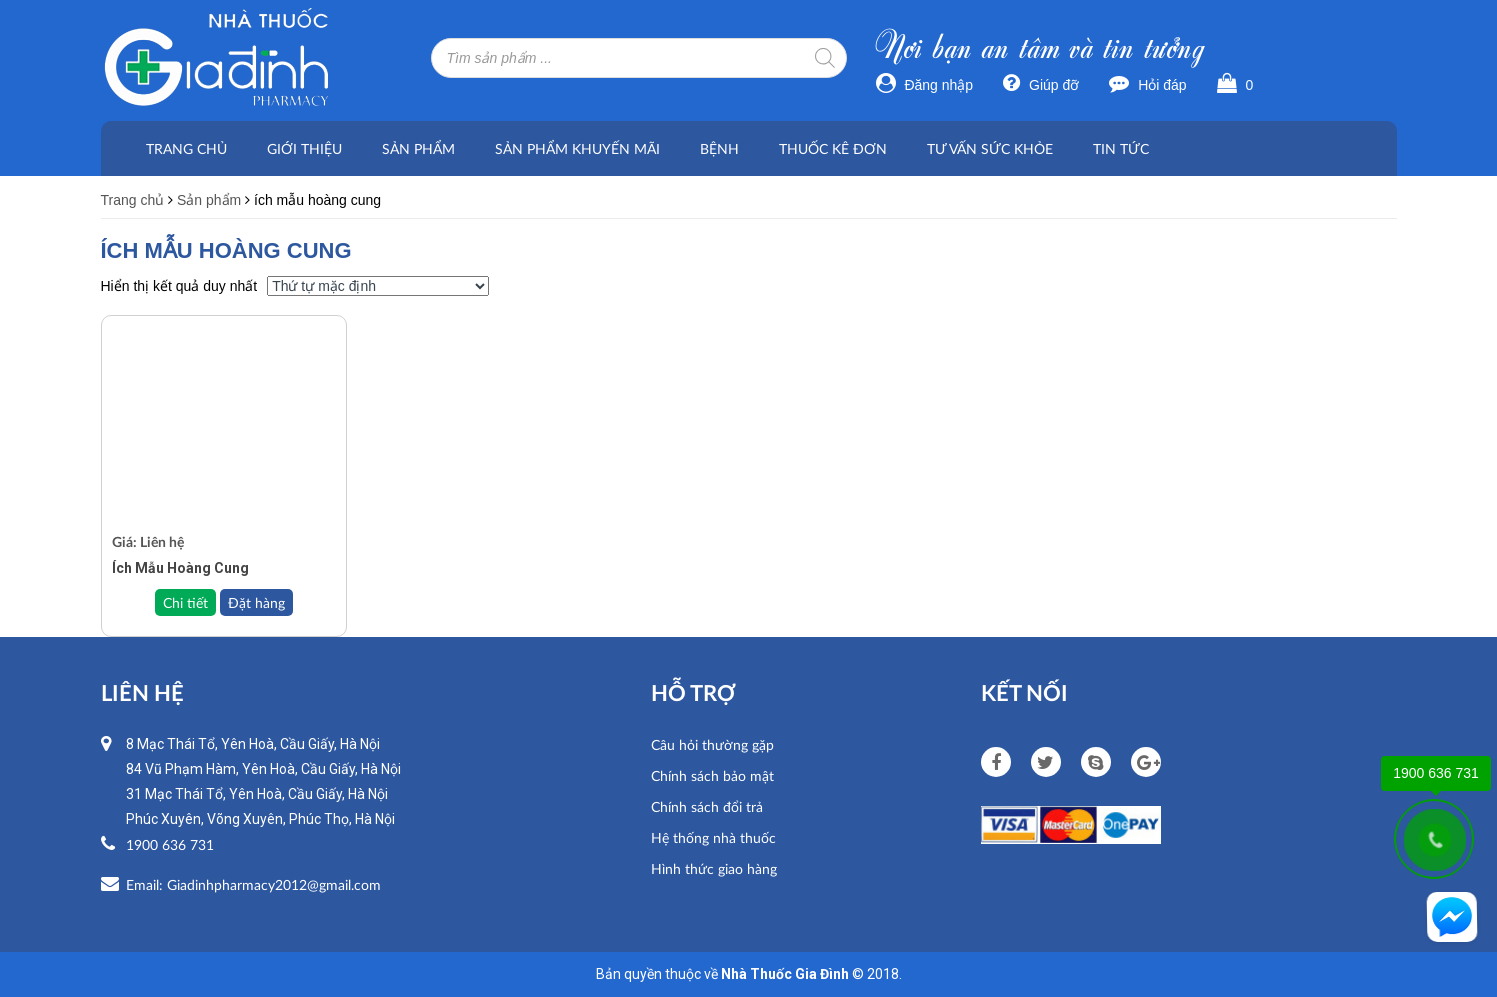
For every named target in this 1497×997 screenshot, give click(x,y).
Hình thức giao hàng (714, 868)
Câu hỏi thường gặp (712, 744)
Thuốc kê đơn (833, 148)
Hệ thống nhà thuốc (713, 837)
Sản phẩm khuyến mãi (577, 148)
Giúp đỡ (1041, 85)
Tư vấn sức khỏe (990, 148)
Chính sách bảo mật (712, 775)
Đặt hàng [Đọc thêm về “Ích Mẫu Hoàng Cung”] (256, 602)
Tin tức (1121, 148)
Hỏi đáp (1147, 85)
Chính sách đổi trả (707, 806)
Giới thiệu (304, 148)
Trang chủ (186, 148)
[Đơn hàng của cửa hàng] (378, 286)
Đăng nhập (925, 85)
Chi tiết (185, 602)
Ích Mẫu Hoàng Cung (180, 568)
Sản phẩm (418, 148)
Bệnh (719, 148)
